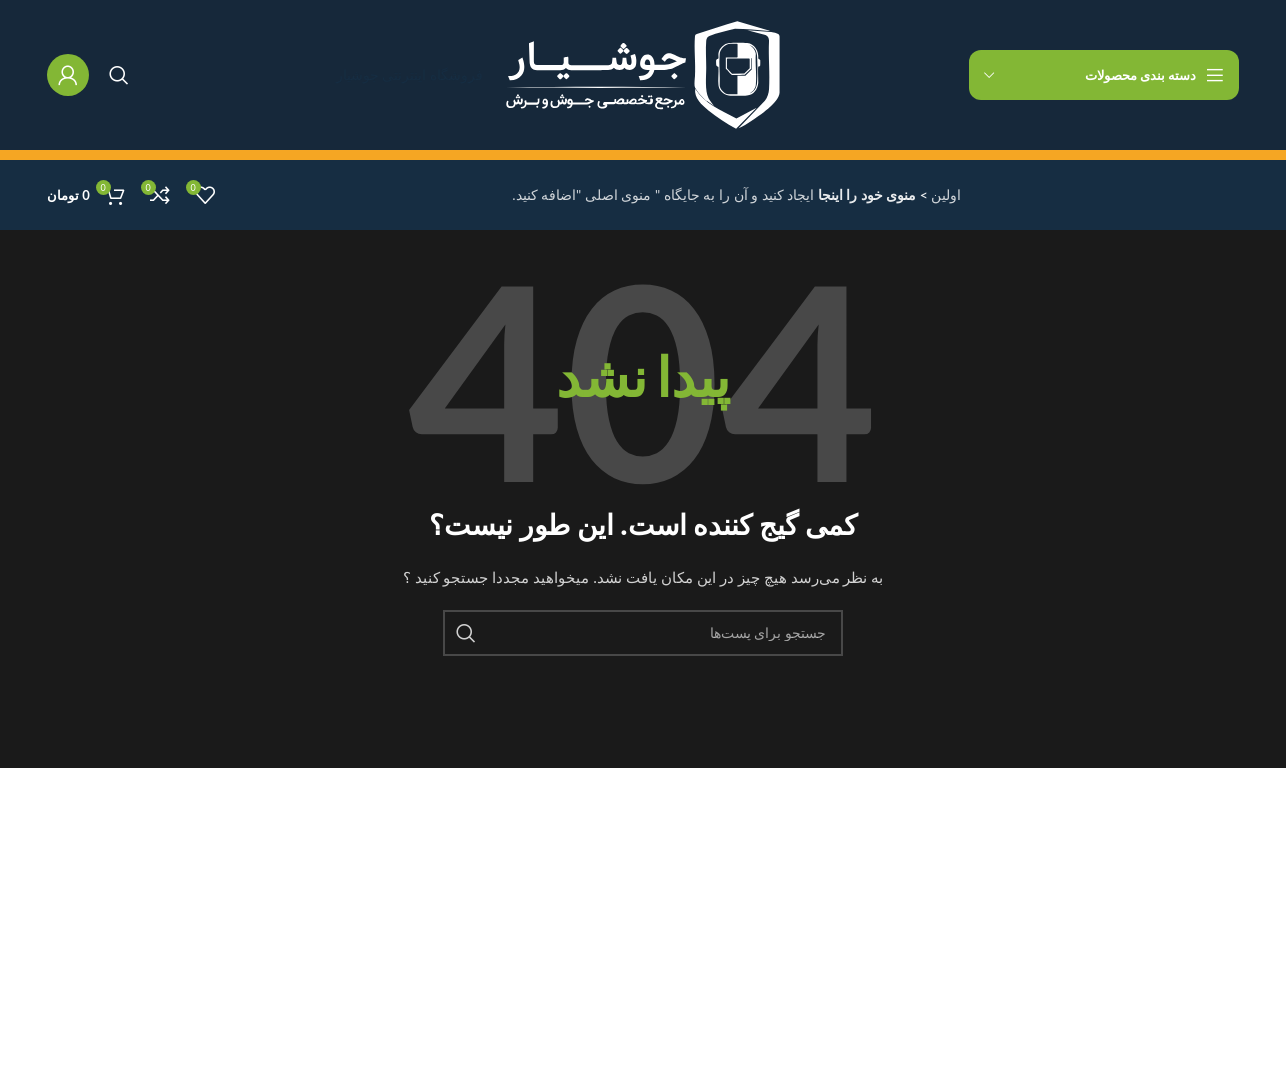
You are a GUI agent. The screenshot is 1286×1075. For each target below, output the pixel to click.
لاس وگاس (596, 1032)
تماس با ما (394, 963)
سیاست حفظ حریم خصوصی (341, 859)
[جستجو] (119, 75)
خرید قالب (190, 1032)
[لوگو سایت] (643, 74)
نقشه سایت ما (382, 1032)
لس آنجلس (595, 963)
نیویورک (605, 859)
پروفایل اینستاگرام (166, 859)
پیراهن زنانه (186, 928)
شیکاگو (607, 997)
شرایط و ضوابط (376, 928)
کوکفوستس (593, 928)
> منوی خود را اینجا (871, 194)
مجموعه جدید (181, 893)
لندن (615, 893)
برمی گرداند (389, 893)
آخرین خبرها (389, 997)
